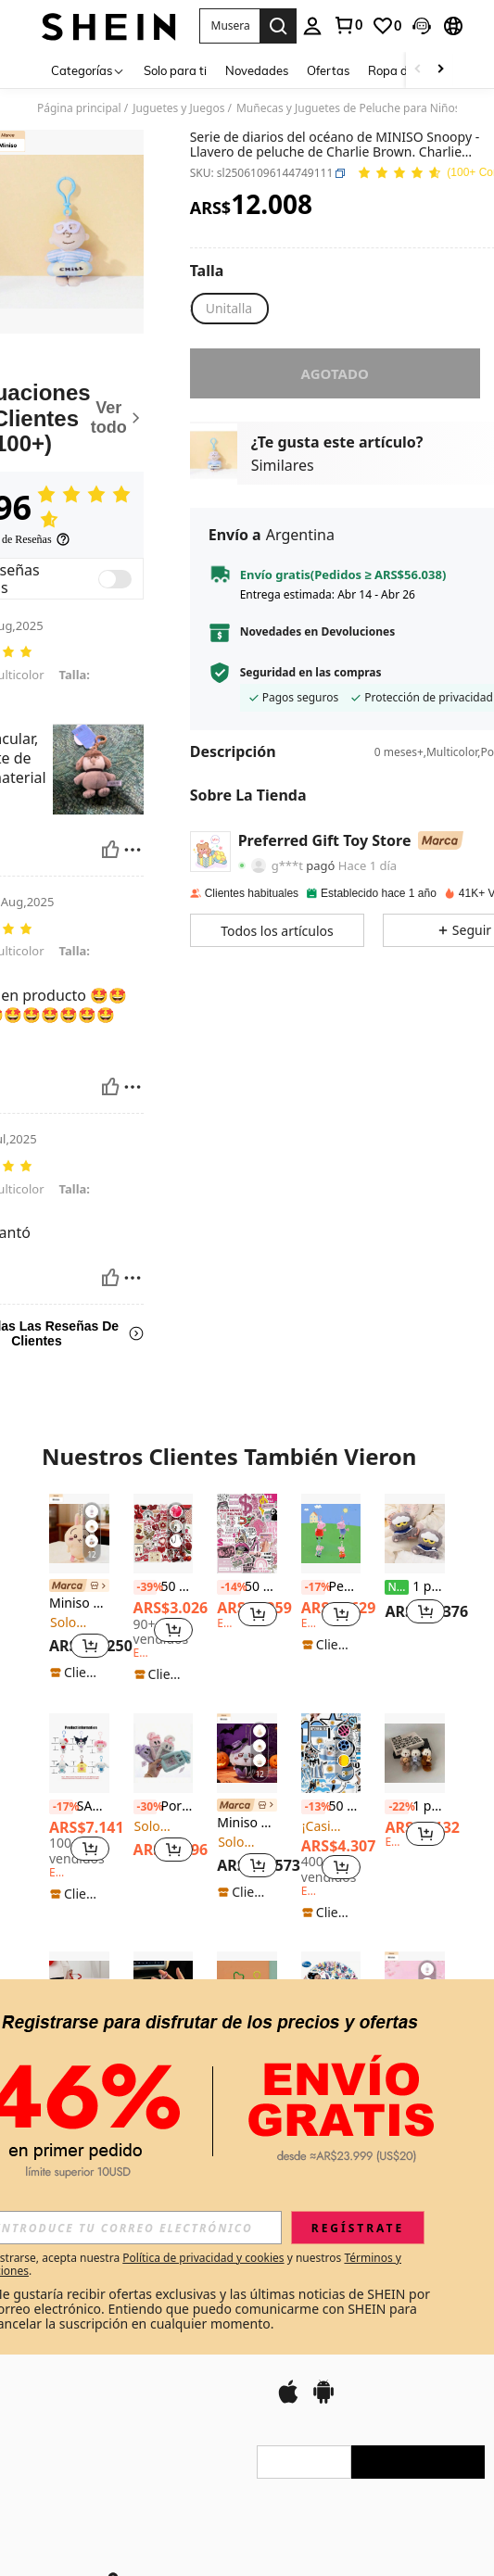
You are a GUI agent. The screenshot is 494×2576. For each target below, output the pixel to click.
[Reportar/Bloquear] (132, 850)
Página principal (79, 108)
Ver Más (247, 2182)
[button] (229, 26)
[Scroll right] (440, 70)
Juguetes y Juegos (178, 108)
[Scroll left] (418, 70)
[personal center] (312, 26)
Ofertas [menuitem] (328, 70)
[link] (347, 25)
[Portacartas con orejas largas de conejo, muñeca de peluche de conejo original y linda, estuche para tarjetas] (163, 1753)
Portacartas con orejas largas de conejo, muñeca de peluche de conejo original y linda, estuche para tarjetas (163, 1806)
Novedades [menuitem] (256, 70)
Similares (282, 465)
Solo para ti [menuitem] (175, 70)
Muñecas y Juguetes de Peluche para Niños (348, 108)
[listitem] (79, 1587)
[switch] (115, 579)
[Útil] (110, 850)
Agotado (335, 373)
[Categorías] (88, 70)
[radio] (229, 308)
